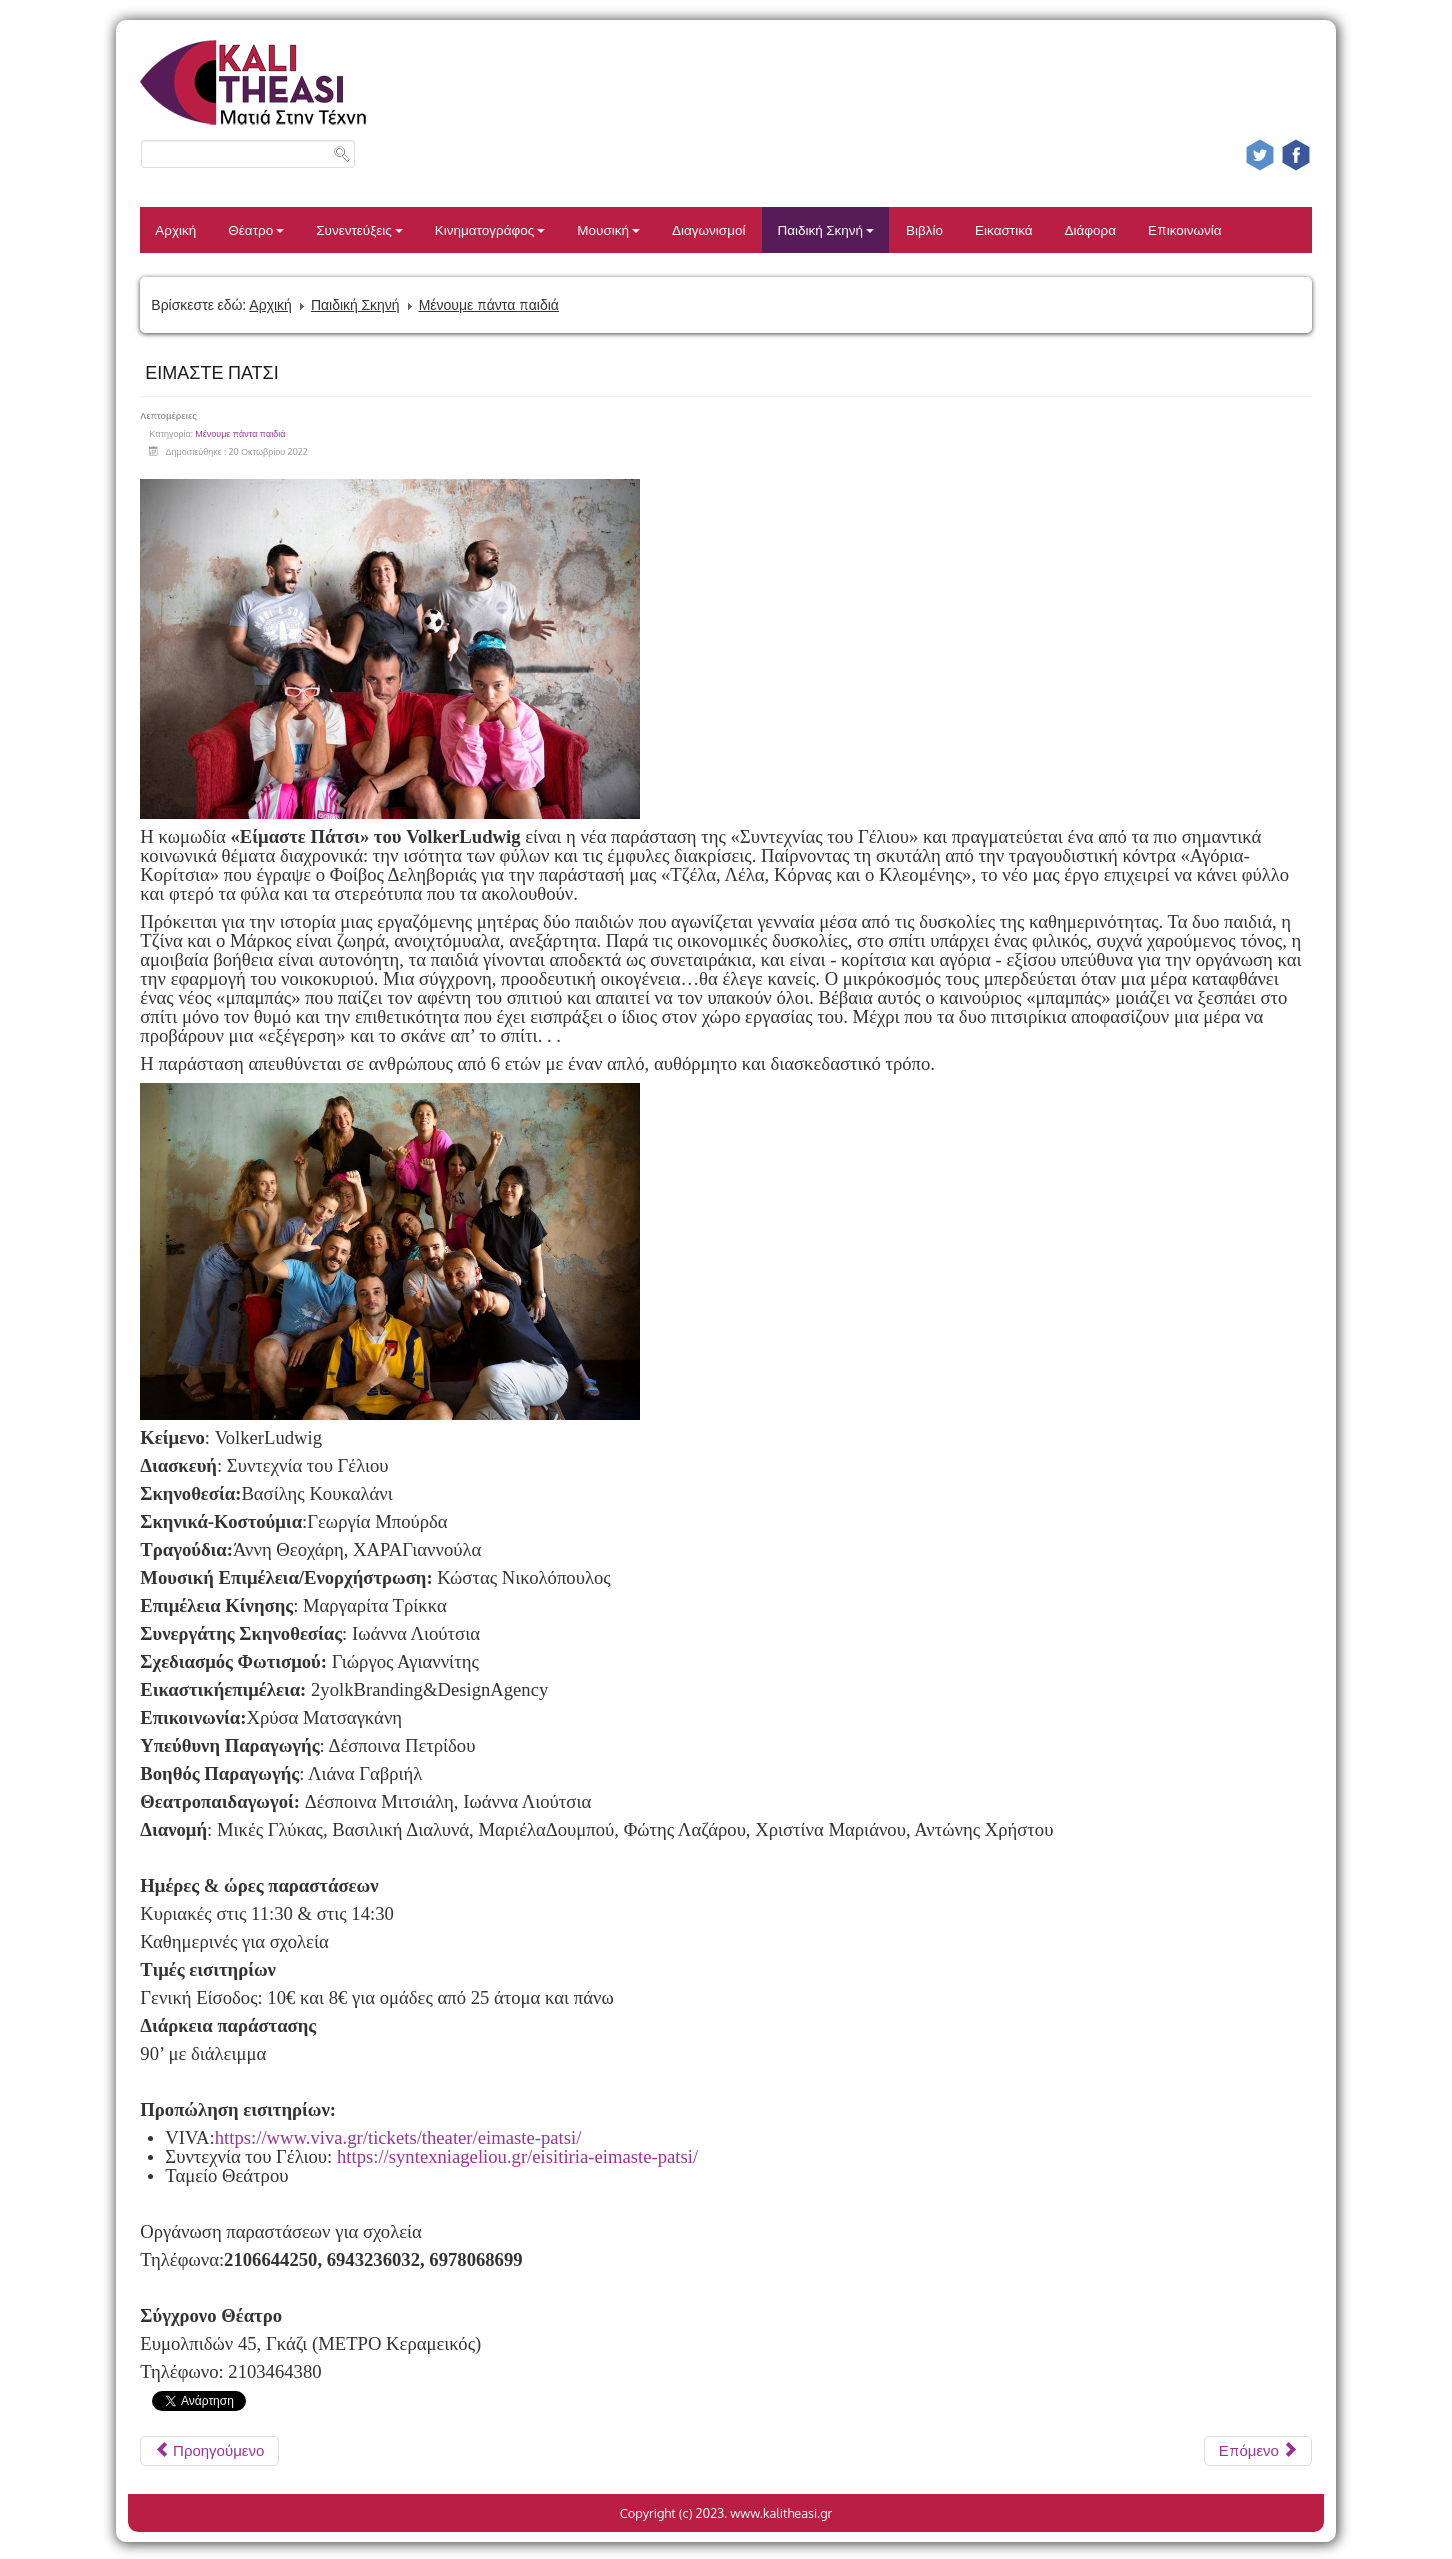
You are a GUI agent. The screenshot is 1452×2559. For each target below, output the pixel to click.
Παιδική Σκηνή (825, 229)
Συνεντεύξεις (359, 229)
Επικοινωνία (1185, 229)
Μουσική (608, 229)
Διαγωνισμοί (708, 229)
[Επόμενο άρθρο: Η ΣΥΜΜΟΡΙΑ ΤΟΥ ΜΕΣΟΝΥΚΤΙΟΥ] (1258, 2451)
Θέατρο (256, 229)
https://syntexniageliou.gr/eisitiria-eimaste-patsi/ (517, 2156)
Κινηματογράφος (490, 229)
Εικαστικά (1003, 229)
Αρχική (175, 229)
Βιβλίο (924, 229)
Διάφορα (1091, 229)
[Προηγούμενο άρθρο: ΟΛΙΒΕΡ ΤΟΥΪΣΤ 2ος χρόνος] (209, 2451)
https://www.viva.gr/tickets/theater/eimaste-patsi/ (398, 2137)
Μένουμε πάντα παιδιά (489, 304)
